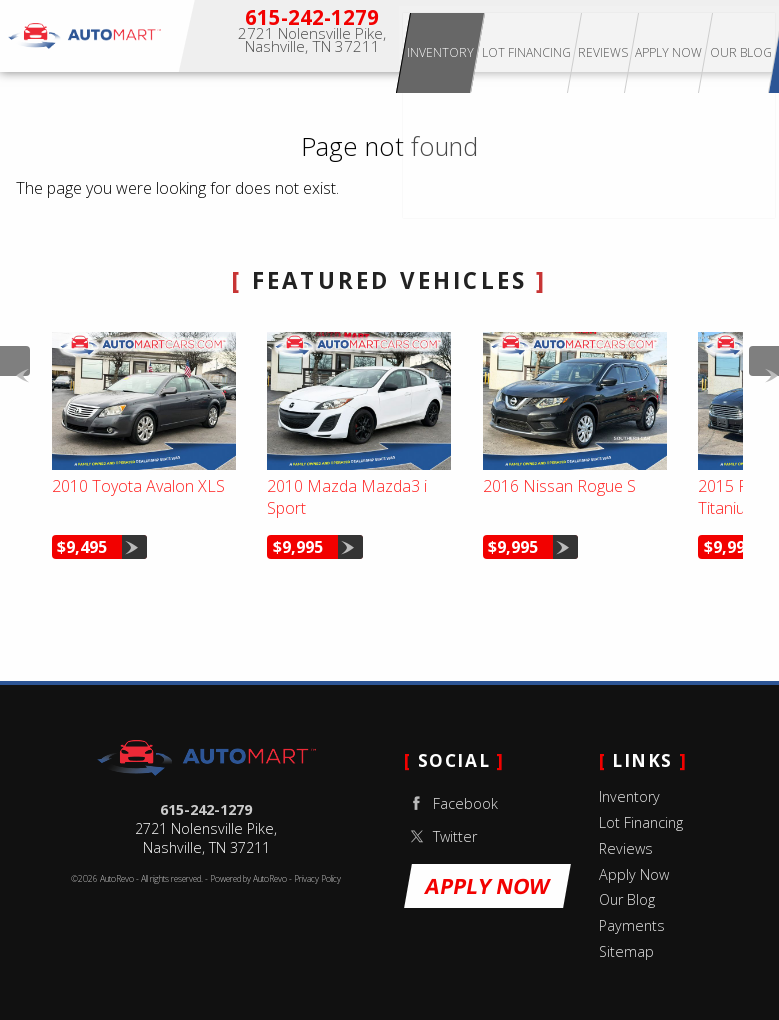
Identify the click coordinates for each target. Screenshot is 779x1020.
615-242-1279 (206, 809)
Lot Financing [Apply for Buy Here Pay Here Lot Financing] (574, 35)
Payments (632, 925)
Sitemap (626, 951)
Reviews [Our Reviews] (652, 35)
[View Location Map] (312, 41)
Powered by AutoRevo (248, 879)
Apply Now (717, 35)
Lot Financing (641, 822)
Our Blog (627, 899)
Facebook (451, 803)
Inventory (489, 35)
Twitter (440, 836)
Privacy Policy (317, 879)
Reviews (626, 848)
